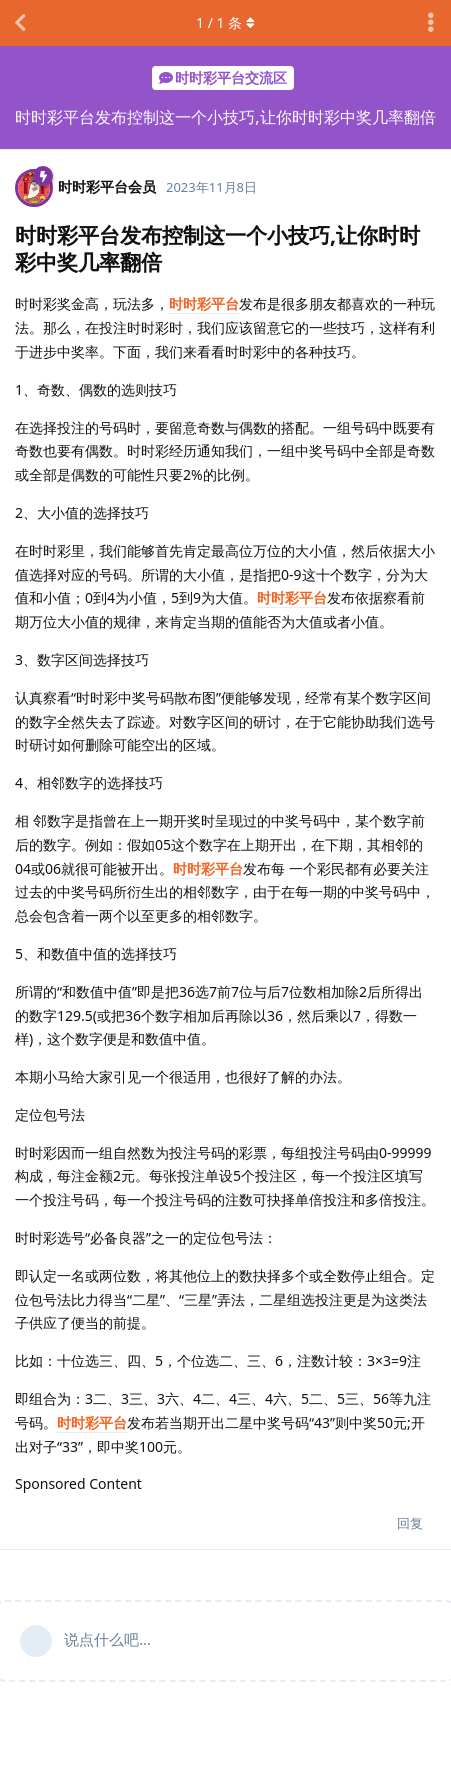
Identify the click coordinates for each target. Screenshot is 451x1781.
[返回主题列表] (20, 23)
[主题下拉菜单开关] (431, 23)
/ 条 (225, 22)
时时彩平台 (204, 303)
